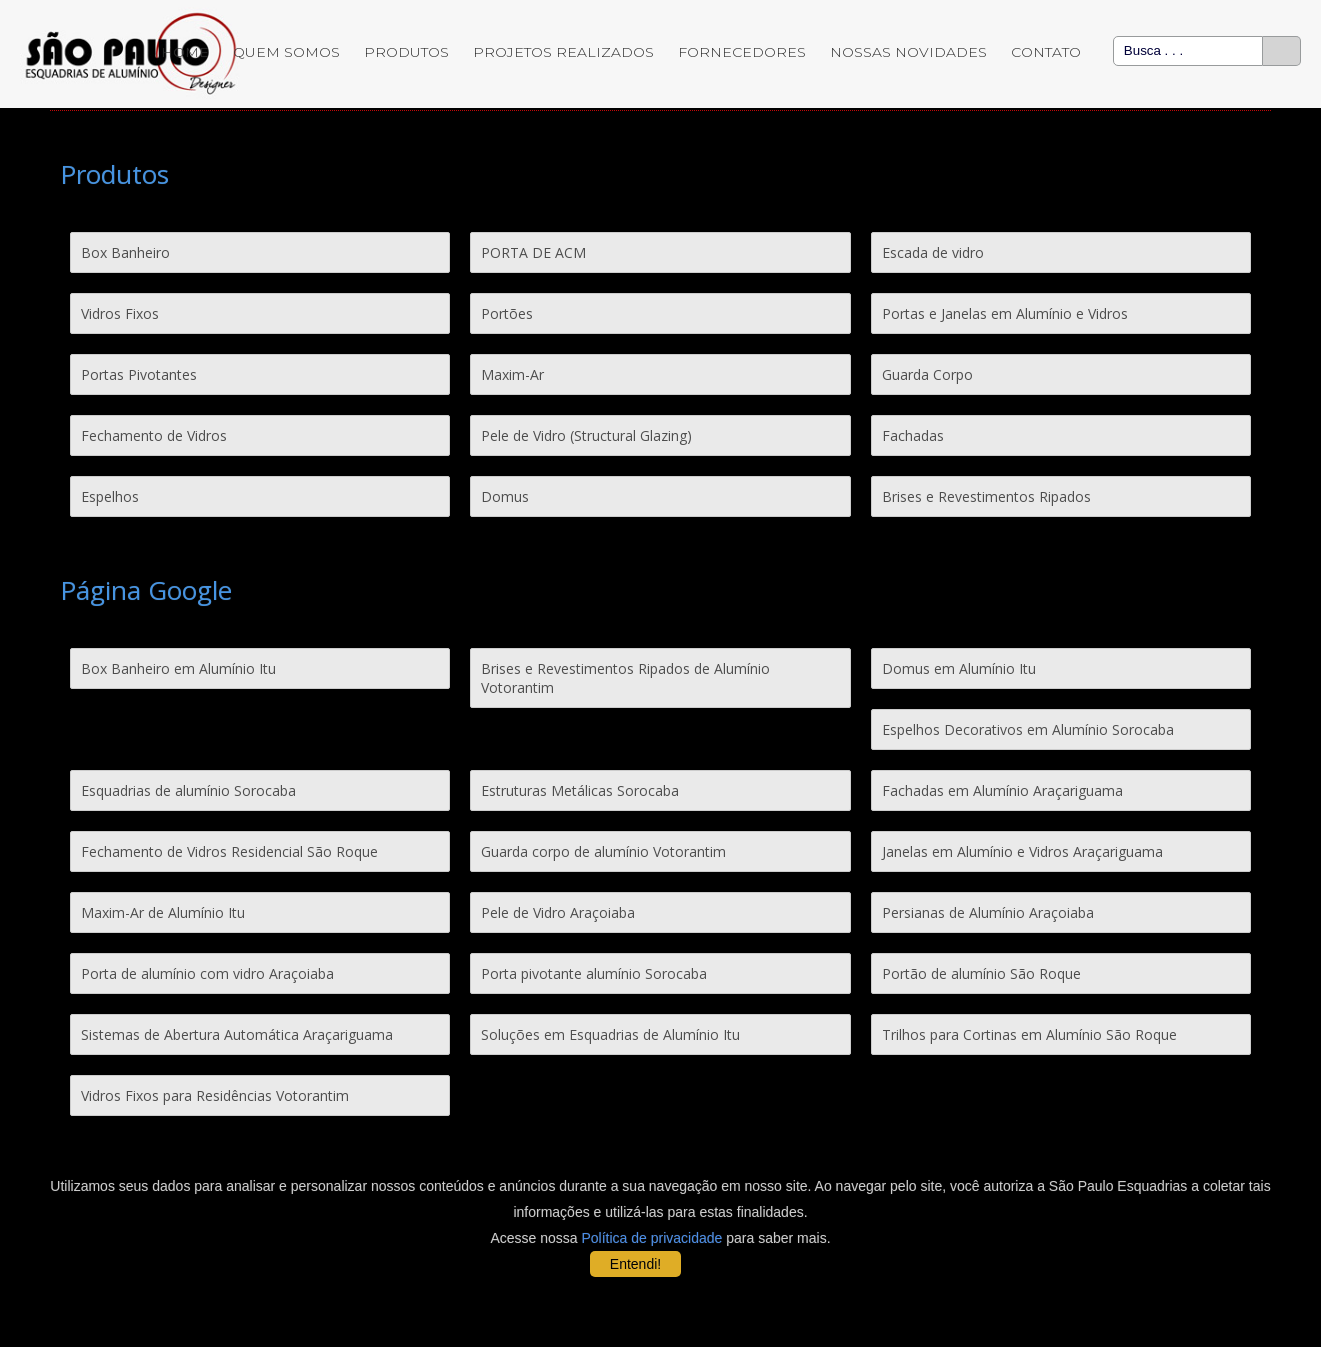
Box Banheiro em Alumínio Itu (178, 668)
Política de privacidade (652, 1238)
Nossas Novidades (908, 52)
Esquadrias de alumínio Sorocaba (188, 790)
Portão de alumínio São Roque (981, 973)
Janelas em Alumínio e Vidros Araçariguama (1022, 851)
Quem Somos (286, 52)
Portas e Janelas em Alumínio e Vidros (1005, 313)
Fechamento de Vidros (154, 435)
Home (185, 52)
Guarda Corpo (927, 374)
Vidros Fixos (120, 313)
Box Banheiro (125, 252)
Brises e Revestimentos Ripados (986, 496)
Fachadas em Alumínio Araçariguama (1002, 790)
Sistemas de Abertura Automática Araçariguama (237, 1034)
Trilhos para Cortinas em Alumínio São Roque (1029, 1034)
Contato (1046, 52)
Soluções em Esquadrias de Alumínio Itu (610, 1034)
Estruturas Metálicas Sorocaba (580, 790)
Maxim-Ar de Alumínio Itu (163, 912)
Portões (507, 313)
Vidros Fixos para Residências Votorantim (215, 1095)
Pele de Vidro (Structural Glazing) (586, 435)
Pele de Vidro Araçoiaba (558, 912)
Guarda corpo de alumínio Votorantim (603, 851)
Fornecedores (742, 52)
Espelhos (110, 496)
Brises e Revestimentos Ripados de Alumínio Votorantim (625, 678)
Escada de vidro (933, 252)
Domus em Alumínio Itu (959, 668)
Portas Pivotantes (139, 374)
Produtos (406, 52)
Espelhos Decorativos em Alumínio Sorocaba (1028, 729)
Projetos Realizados (563, 52)
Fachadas (913, 435)
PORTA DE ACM (533, 252)
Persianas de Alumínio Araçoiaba (988, 912)
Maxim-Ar (512, 374)
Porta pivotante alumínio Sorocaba (594, 973)
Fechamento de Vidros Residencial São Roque (229, 851)
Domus (505, 496)
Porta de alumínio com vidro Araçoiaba (207, 973)
